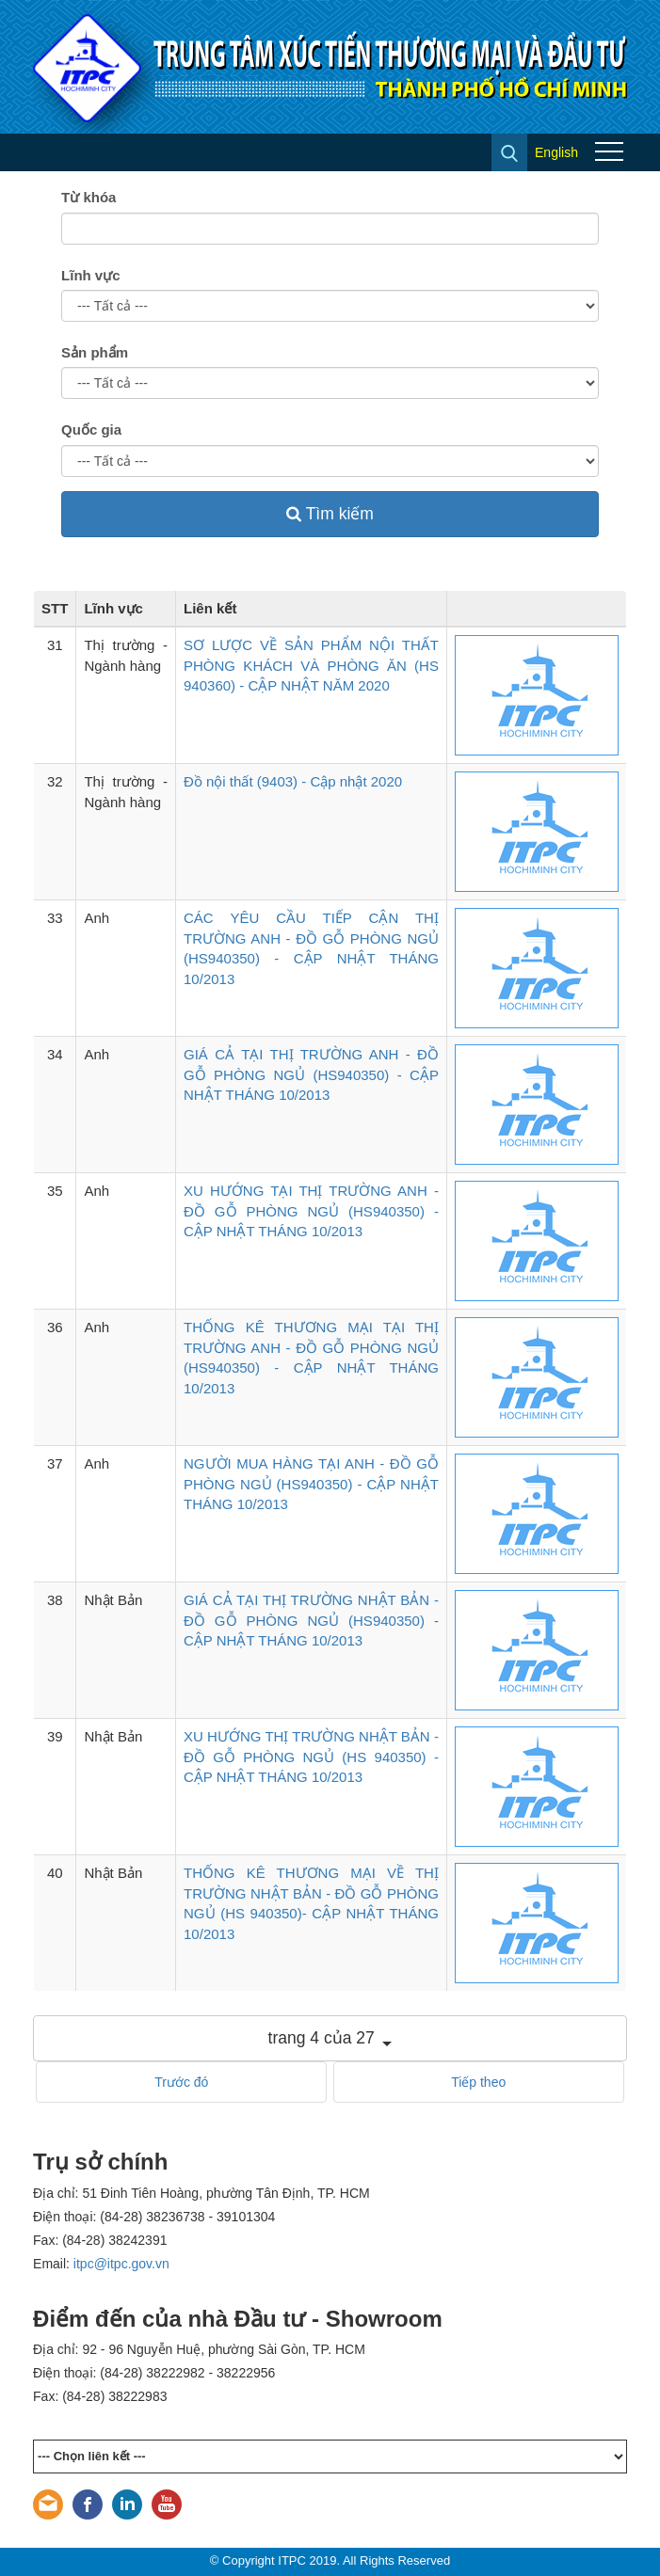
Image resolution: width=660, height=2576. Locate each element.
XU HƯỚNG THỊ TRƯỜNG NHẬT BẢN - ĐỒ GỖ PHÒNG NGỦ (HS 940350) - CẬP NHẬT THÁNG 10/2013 (311, 1756)
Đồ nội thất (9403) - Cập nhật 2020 (293, 781)
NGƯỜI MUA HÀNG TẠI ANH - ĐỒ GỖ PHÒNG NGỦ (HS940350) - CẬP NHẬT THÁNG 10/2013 (311, 1483)
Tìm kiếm (330, 513)
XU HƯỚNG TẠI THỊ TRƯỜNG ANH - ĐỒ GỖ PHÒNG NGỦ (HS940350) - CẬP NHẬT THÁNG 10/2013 (311, 1211)
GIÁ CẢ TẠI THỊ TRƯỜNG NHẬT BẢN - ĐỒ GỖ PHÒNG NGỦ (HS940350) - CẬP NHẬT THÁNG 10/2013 (311, 1620)
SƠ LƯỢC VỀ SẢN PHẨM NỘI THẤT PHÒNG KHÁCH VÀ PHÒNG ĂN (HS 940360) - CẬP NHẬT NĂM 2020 (311, 665)
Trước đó (181, 2082)
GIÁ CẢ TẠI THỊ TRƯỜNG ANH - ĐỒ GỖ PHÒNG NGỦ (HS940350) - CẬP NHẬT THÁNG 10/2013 (311, 1074)
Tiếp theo (478, 2082)
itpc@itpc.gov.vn (121, 2263)
